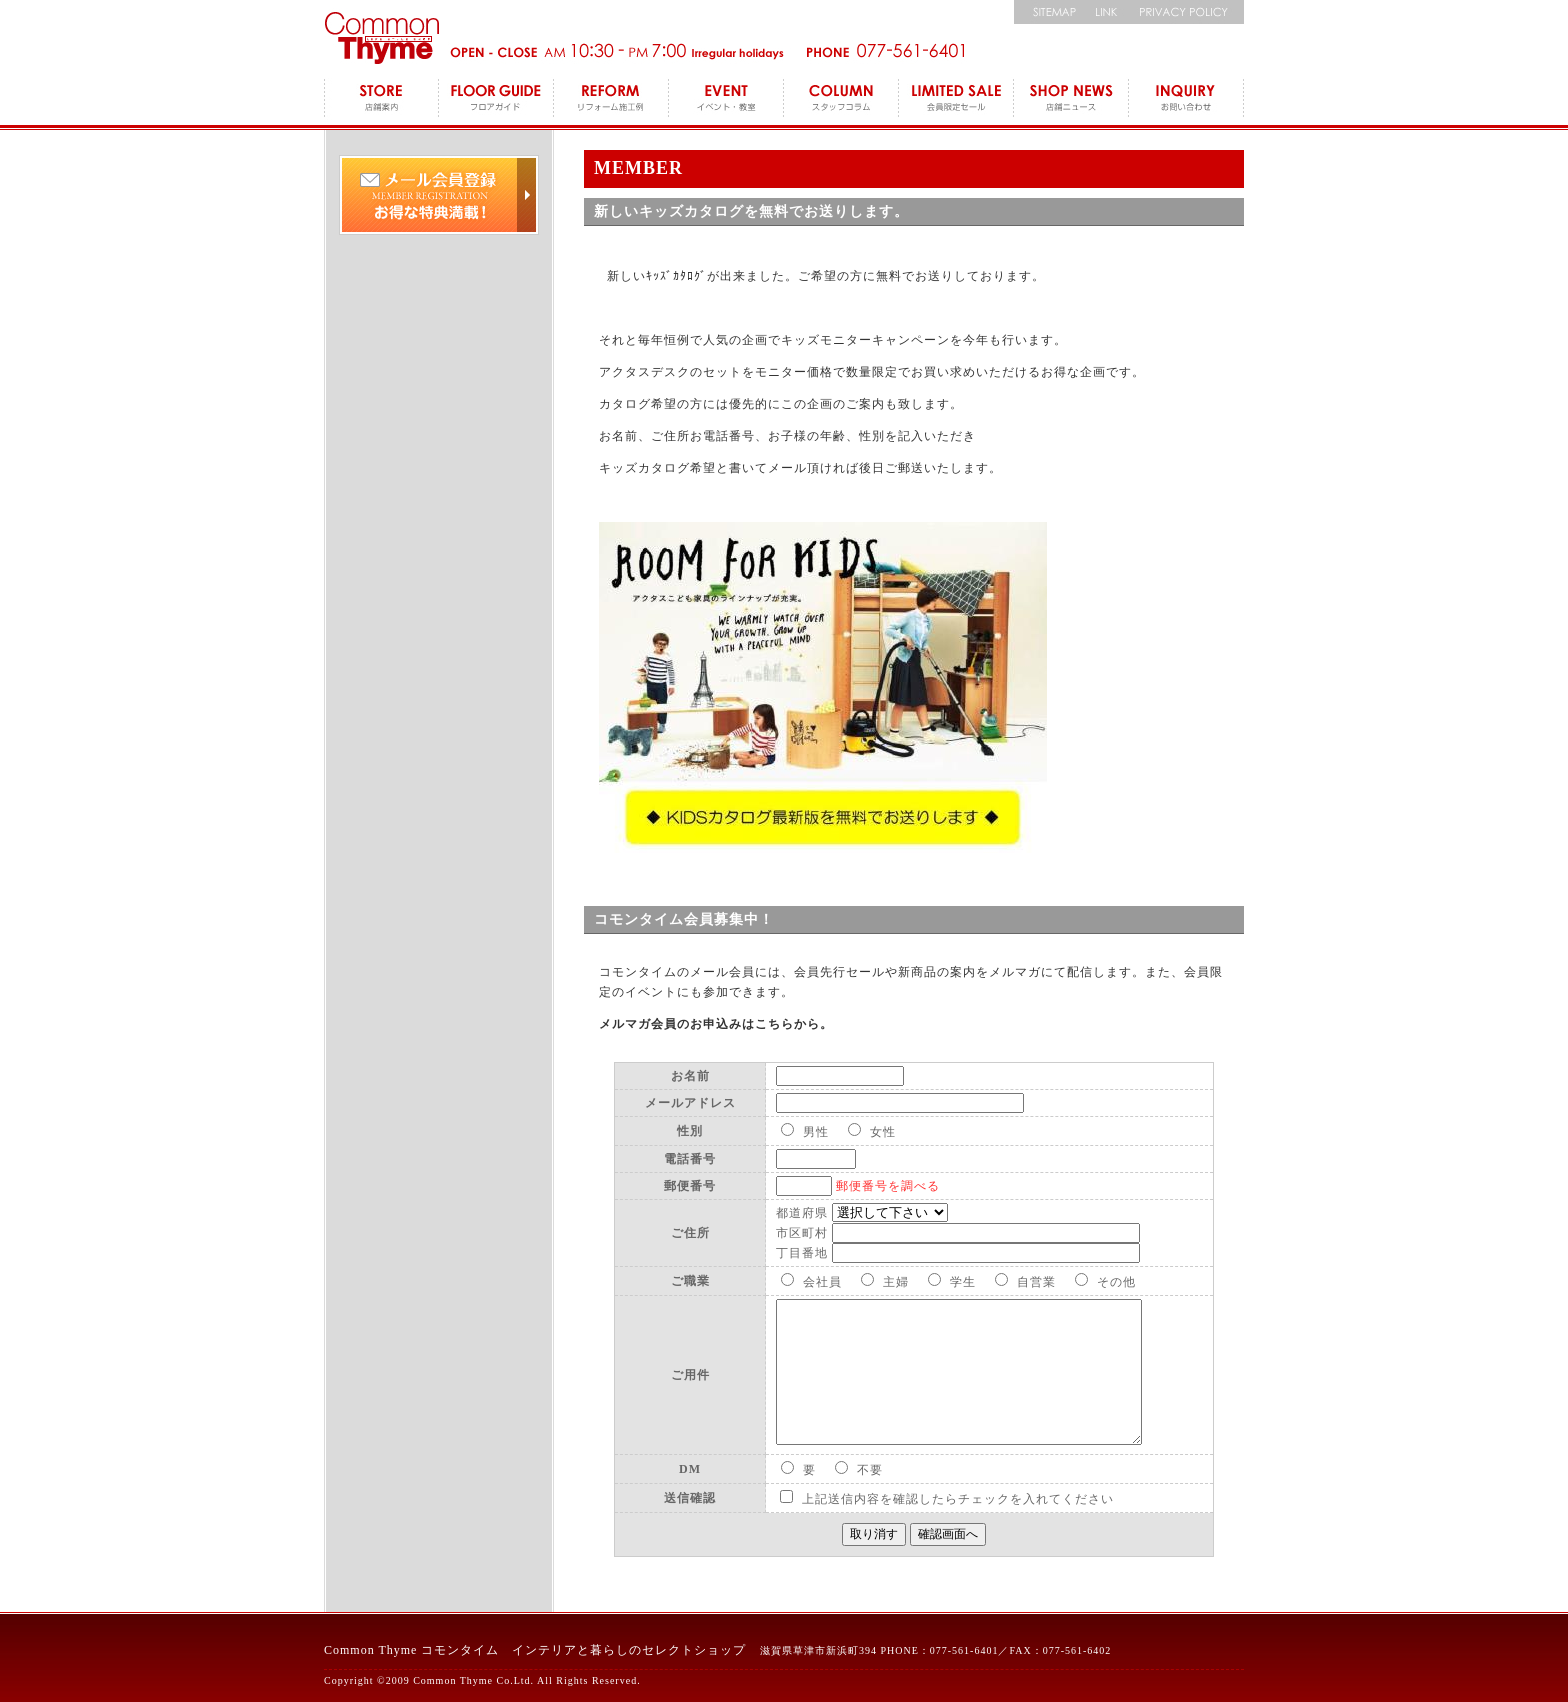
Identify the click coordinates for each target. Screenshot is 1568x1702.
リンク (1106, 12)
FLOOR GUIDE (496, 100)
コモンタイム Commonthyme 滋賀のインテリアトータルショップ (381, 37)
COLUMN (841, 100)
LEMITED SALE (956, 100)
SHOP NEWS (1071, 100)
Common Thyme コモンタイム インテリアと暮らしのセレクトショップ (535, 1650)
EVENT (726, 100)
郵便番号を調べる (888, 1186)
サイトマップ (1049, 12)
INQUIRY (1186, 100)
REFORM (611, 100)
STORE (381, 100)
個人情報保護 (1186, 12)
